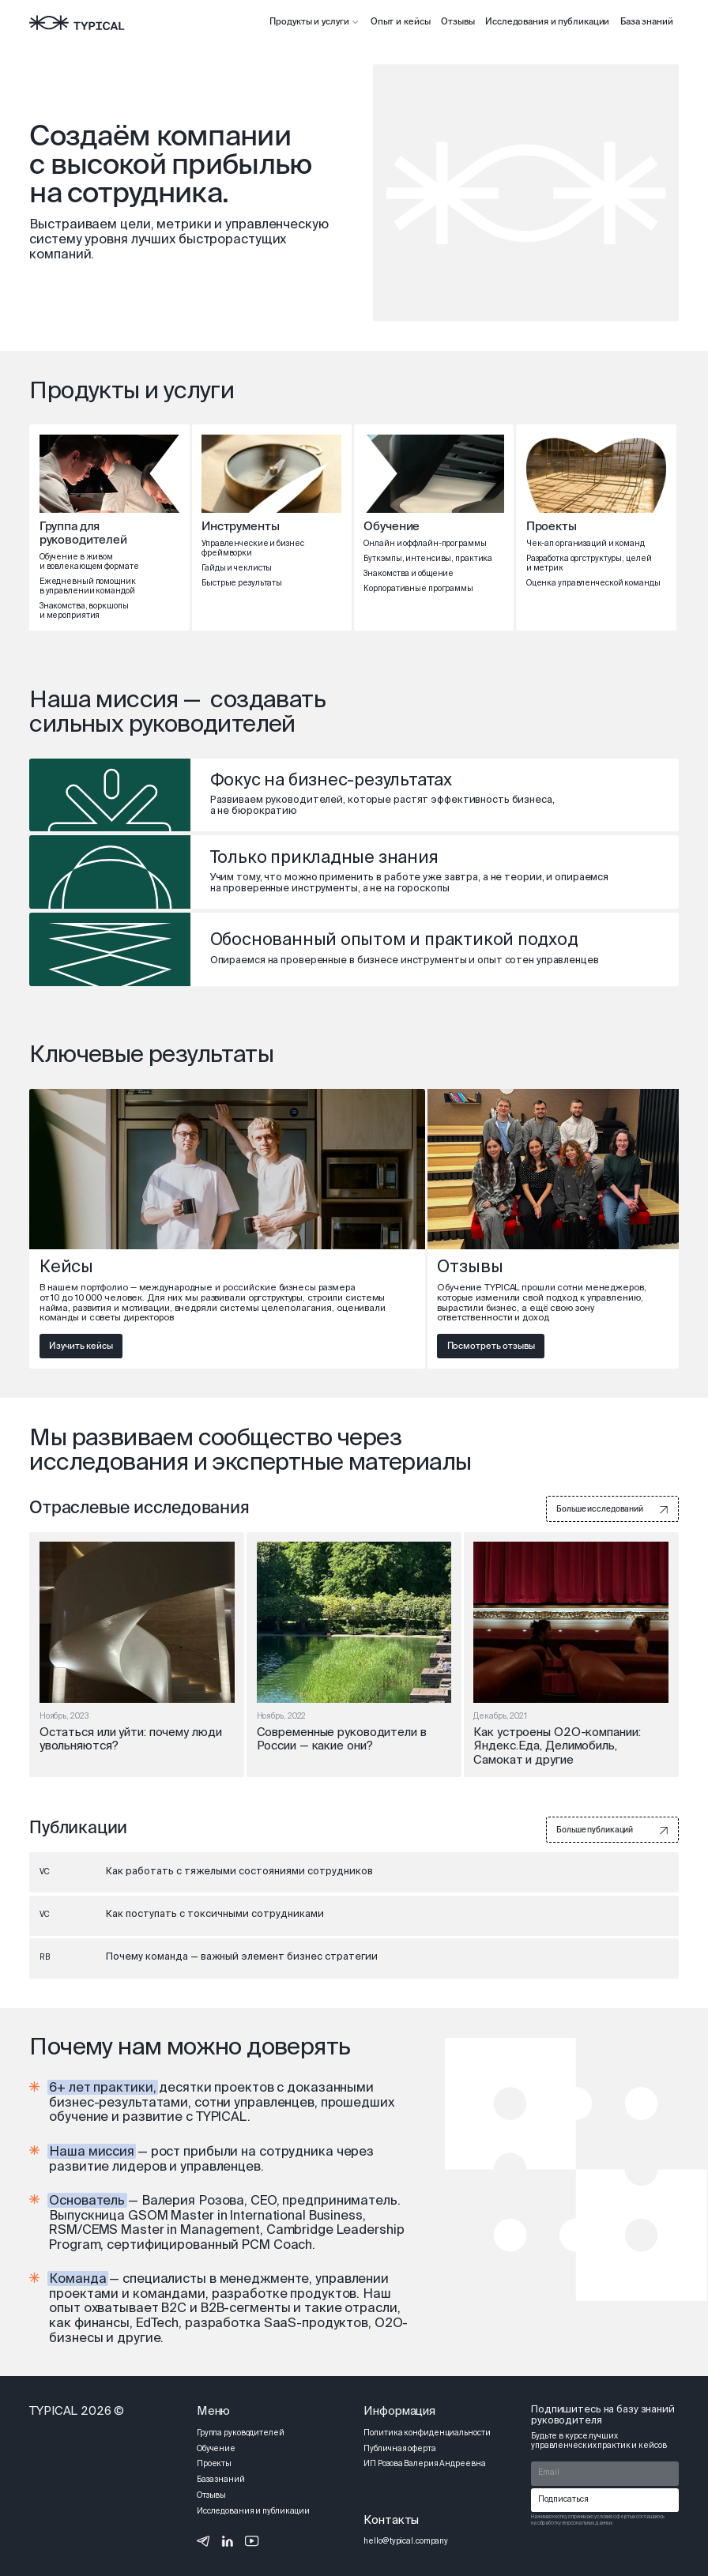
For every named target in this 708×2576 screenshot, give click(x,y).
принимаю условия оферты (602, 2517)
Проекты (214, 2464)
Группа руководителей (240, 2434)
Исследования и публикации (547, 22)
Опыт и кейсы (401, 22)
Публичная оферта (399, 2449)
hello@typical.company (405, 2542)
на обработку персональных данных (571, 2523)
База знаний (646, 22)
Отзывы (457, 22)
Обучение (216, 2449)
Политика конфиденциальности (426, 2434)
